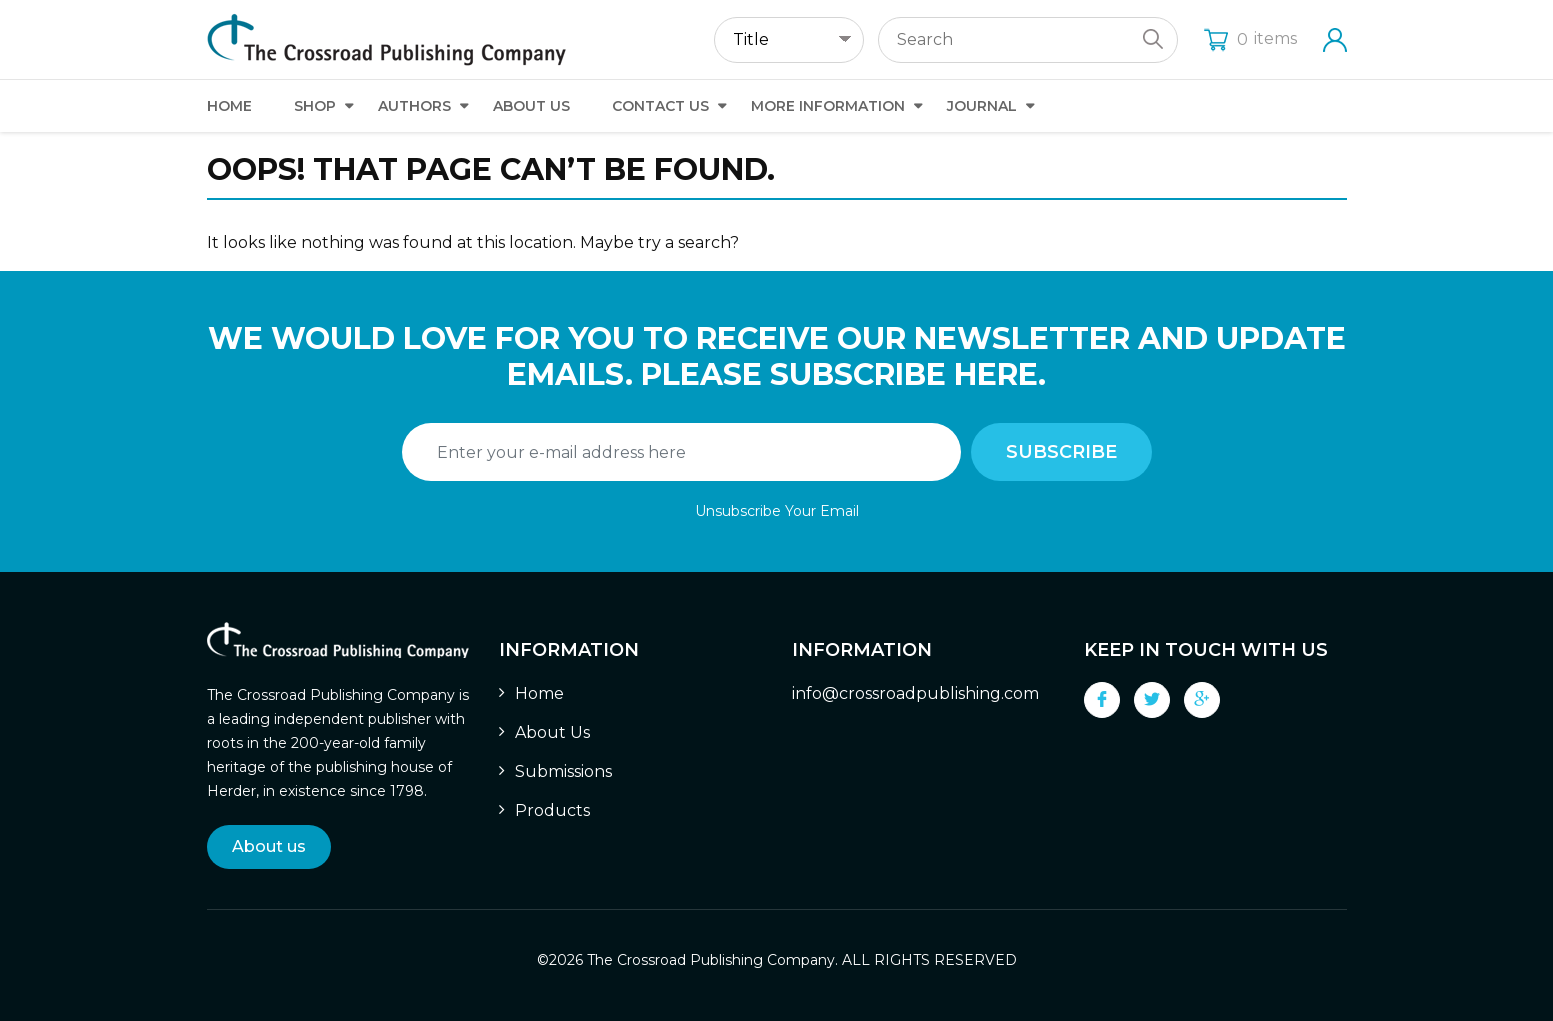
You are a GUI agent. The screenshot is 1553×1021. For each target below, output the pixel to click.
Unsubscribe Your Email (777, 511)
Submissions (563, 771)
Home (229, 106)
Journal (982, 106)
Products (552, 810)
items (1250, 38)
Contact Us (660, 106)
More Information (828, 106)
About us (269, 846)
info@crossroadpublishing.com (915, 693)
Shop (315, 106)
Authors (414, 106)
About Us (531, 106)
